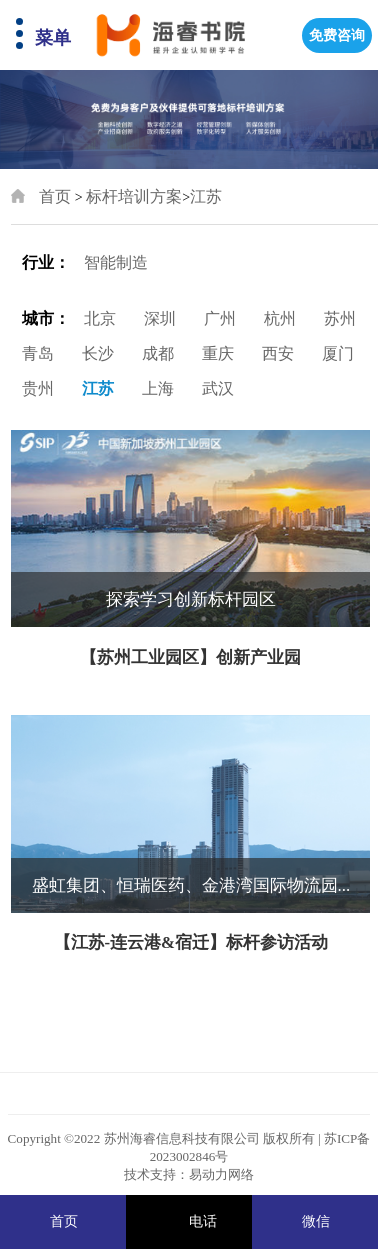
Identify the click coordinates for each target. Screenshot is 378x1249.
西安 (278, 353)
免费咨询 (337, 35)
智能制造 (116, 262)
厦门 (338, 353)
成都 (158, 353)
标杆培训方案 (134, 196)
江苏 (206, 196)
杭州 (280, 318)
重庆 (218, 353)
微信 (316, 1221)
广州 (220, 318)
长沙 (98, 353)
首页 (55, 196)
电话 (203, 1221)
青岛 (38, 353)
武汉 (218, 388)
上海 (158, 388)
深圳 (160, 318)
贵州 (38, 388)
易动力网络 (221, 1174)
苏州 (340, 318)
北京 (100, 318)
